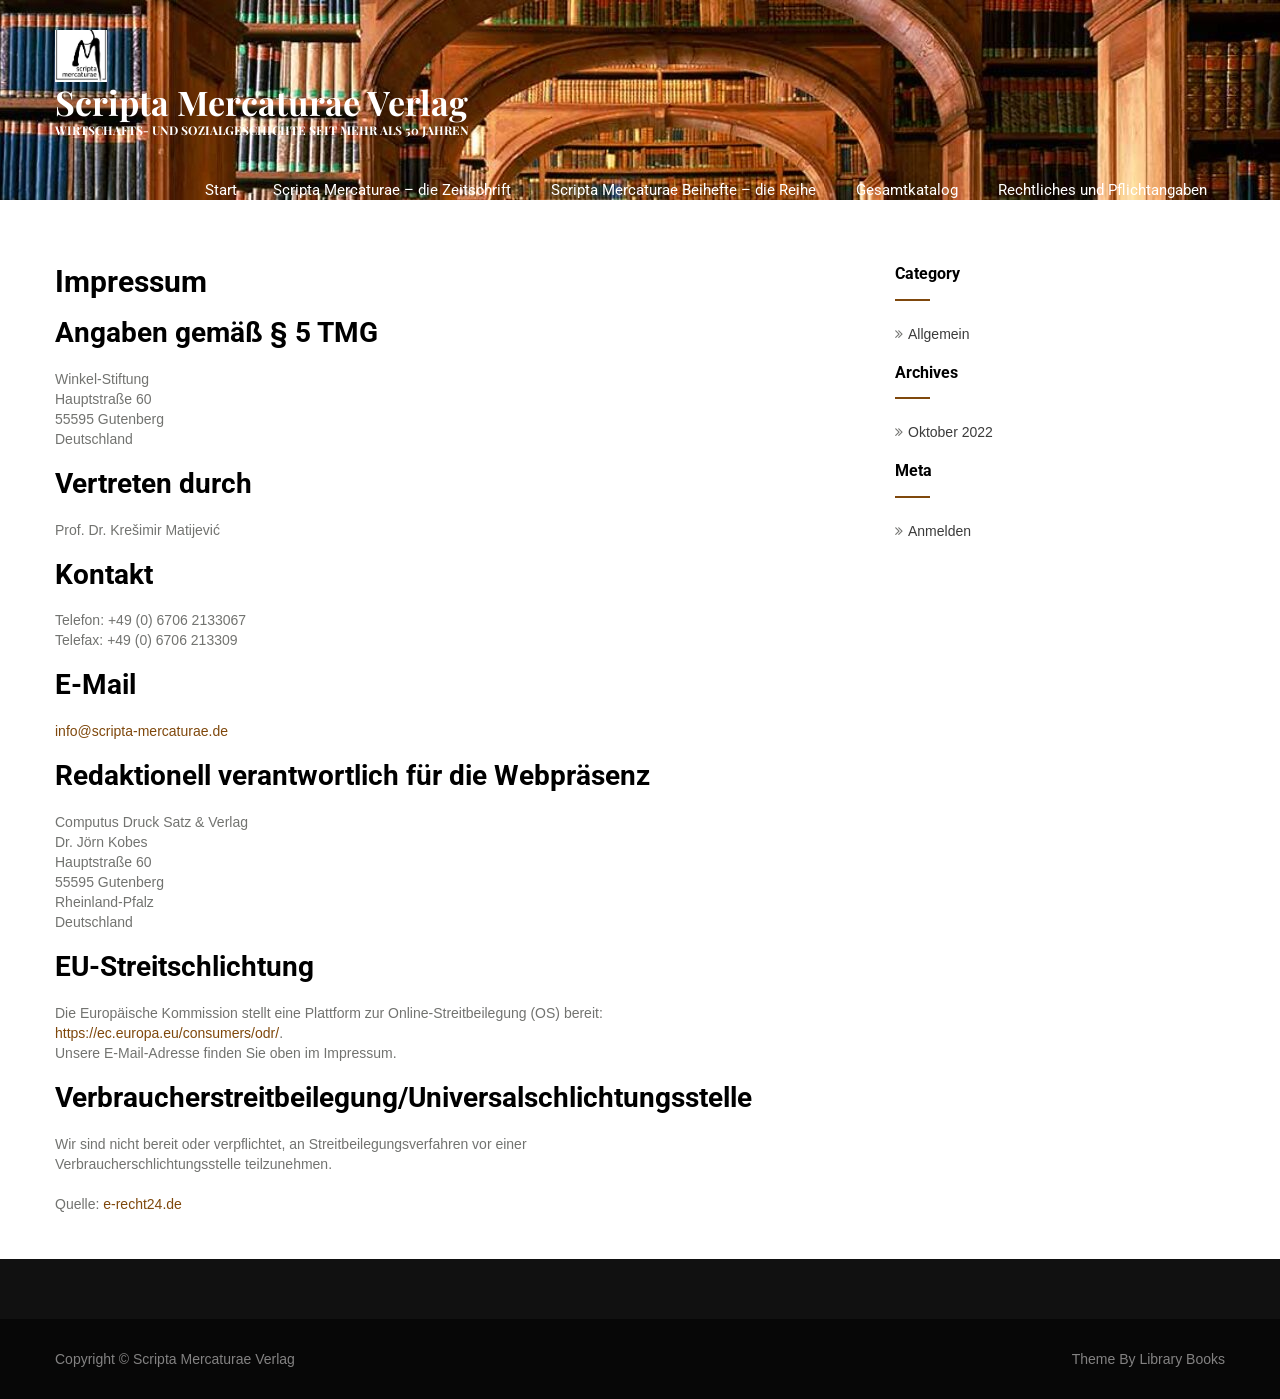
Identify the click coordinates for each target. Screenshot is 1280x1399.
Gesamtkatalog (907, 190)
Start (221, 190)
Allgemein (938, 334)
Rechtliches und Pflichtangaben (1102, 190)
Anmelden (939, 531)
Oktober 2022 (950, 432)
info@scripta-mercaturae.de (141, 731)
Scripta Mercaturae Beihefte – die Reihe (683, 190)
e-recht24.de (140, 1204)
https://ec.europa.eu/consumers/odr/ (167, 1033)
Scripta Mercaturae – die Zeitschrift (392, 190)
